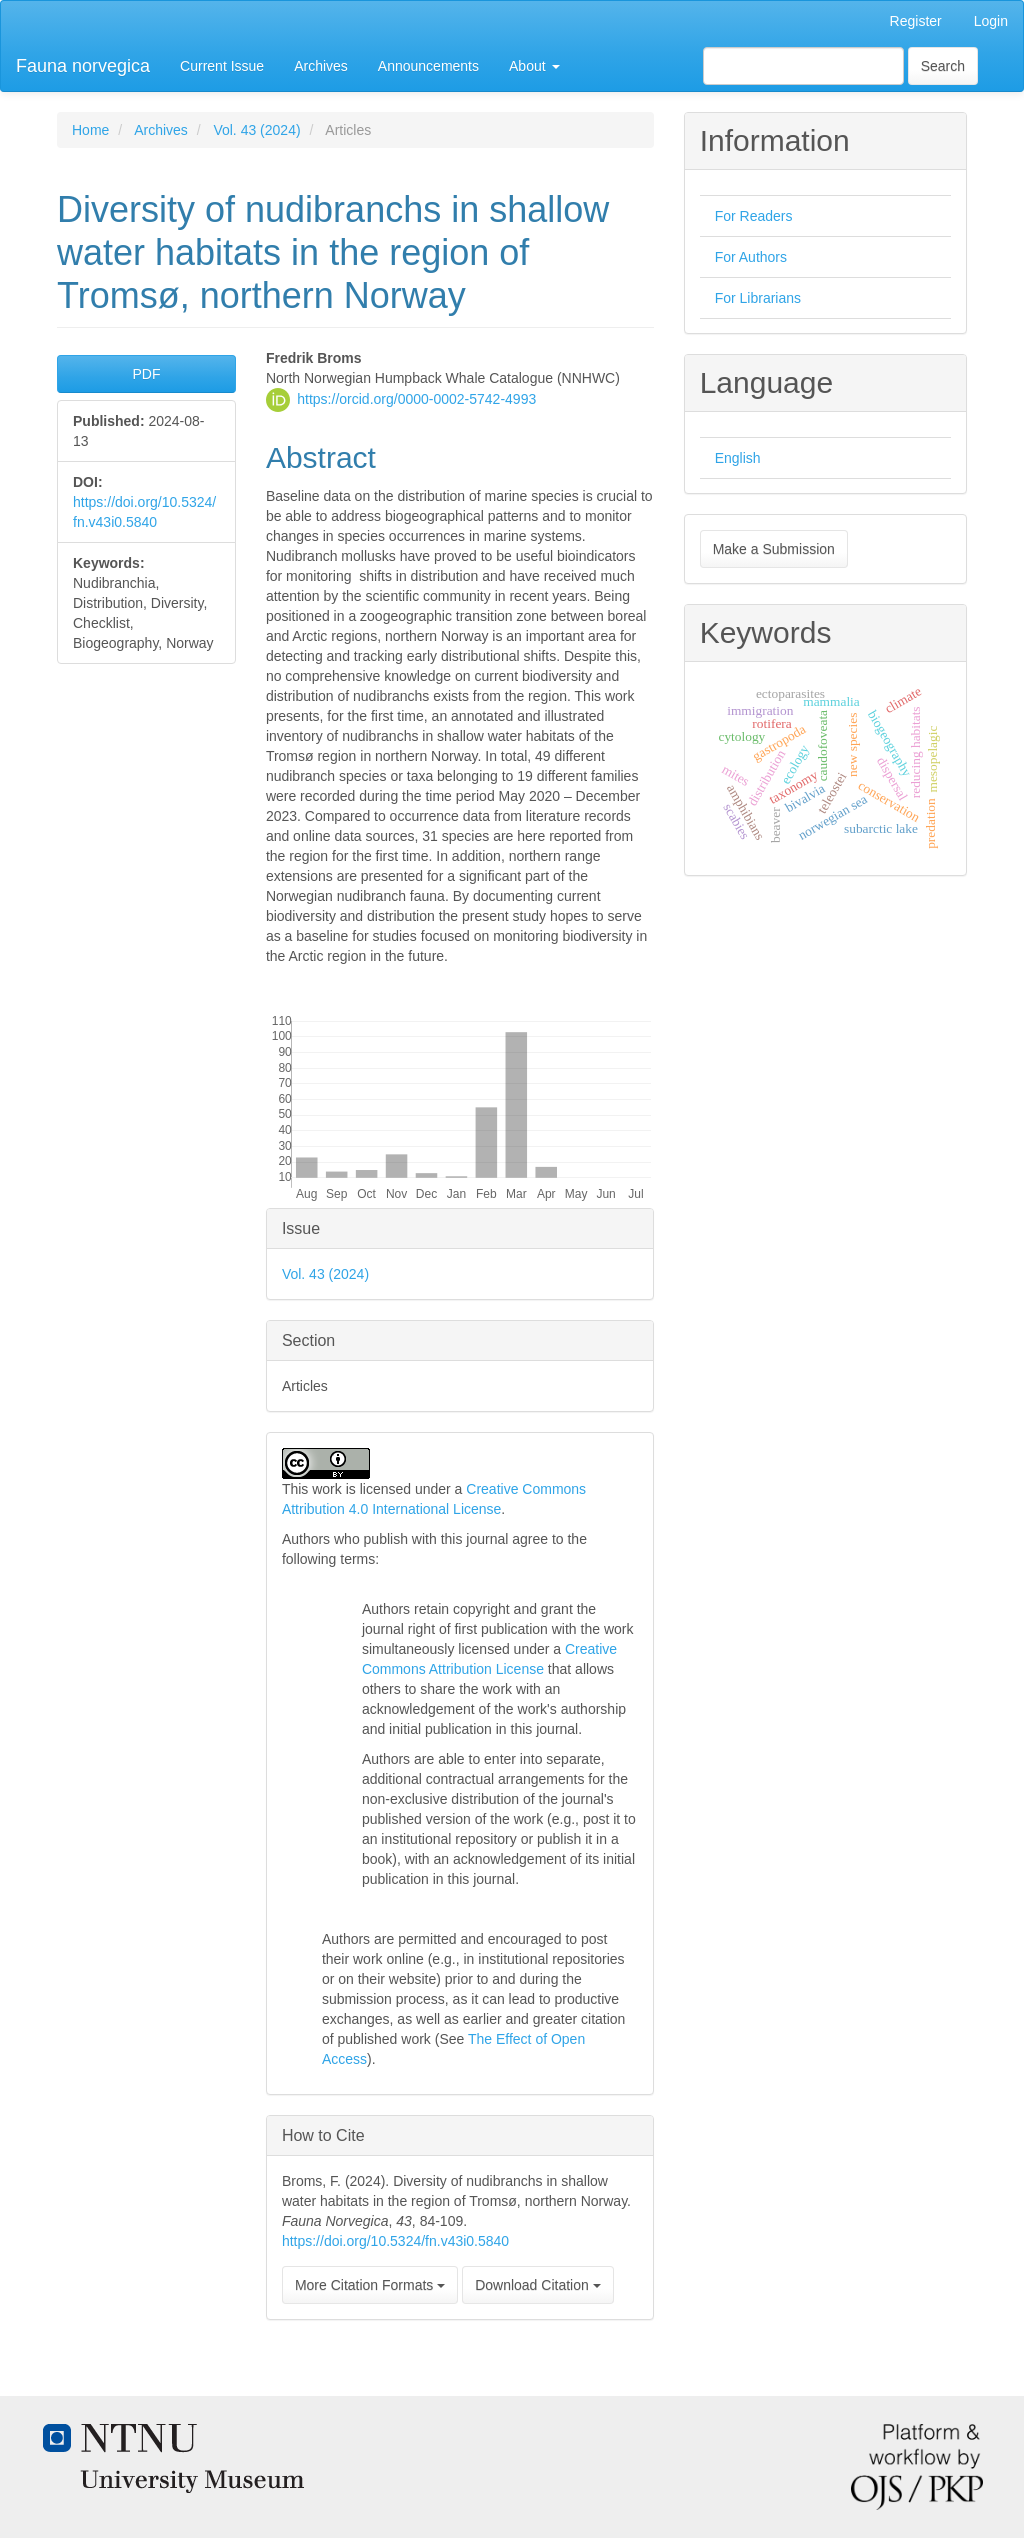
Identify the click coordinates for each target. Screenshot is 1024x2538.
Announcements (428, 66)
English (738, 458)
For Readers (754, 216)
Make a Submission (774, 549)
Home (90, 130)
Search (943, 66)
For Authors (751, 257)
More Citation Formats (370, 2285)
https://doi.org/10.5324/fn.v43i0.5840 (395, 2241)
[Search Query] (803, 66)
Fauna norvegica (83, 66)
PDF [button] (146, 374)
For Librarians (758, 298)
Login (991, 21)
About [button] (534, 66)
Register (916, 21)
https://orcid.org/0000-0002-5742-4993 (416, 398)
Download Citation (538, 2285)
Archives (321, 66)
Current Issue (222, 66)
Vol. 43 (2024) (256, 130)
